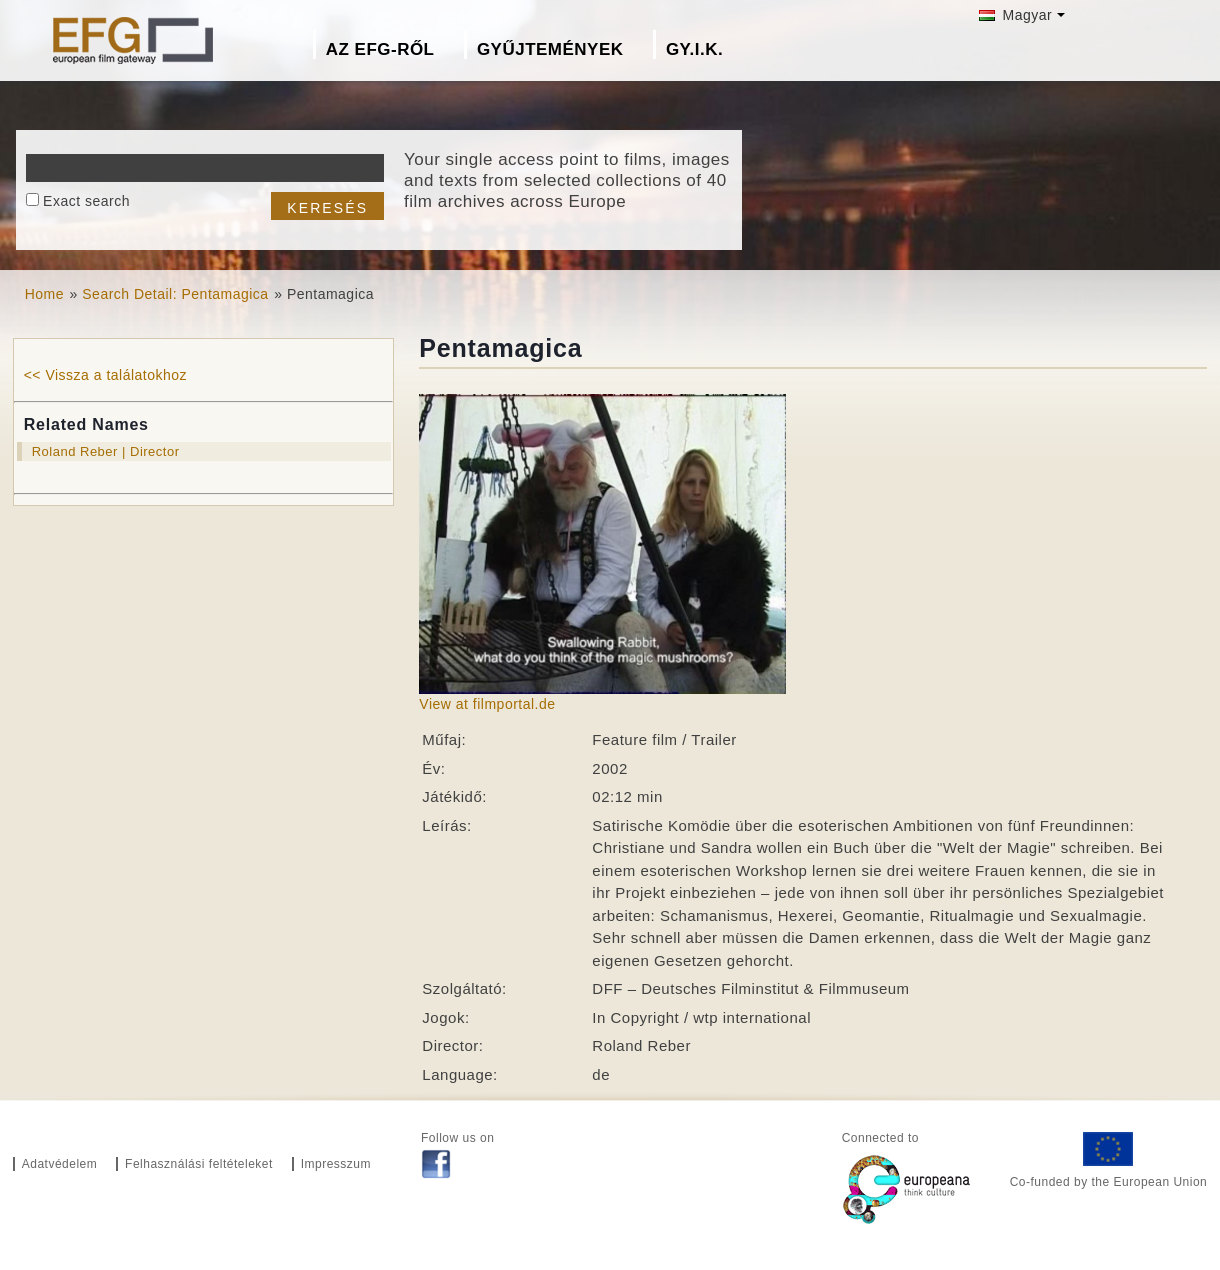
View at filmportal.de (487, 704)
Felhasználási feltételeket (199, 1164)
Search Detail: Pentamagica (175, 294)
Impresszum (336, 1164)
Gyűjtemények (550, 49)
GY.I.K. (694, 49)
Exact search (86, 201)
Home (44, 294)
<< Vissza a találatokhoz (105, 375)
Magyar (1015, 15)
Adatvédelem (60, 1164)
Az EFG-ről (380, 49)
